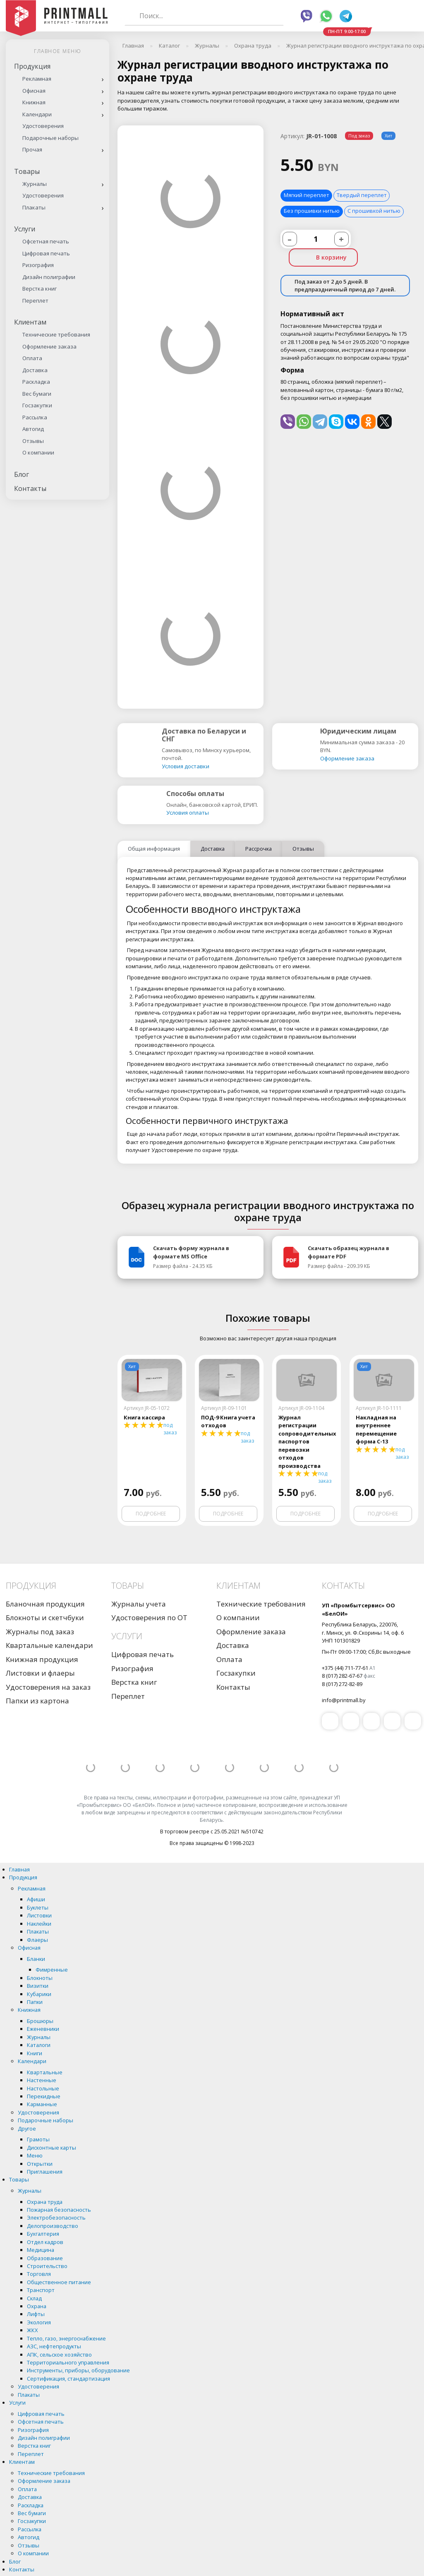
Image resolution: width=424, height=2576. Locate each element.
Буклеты (37, 1907)
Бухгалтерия (43, 2234)
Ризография (38, 265)
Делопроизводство (52, 2226)
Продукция (32, 66)
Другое (27, 2128)
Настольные (43, 2088)
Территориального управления (68, 2363)
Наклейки (39, 1923)
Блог (21, 474)
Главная (19, 1869)
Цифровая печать (46, 253)
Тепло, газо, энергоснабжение (66, 2338)
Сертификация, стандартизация (68, 2378)
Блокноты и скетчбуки (45, 1618)
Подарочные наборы (50, 138)
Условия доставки (185, 766)
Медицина (40, 2250)
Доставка (35, 370)
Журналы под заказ (40, 1632)
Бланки (36, 1959)
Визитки (37, 1986)
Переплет (35, 300)
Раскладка (36, 381)
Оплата (32, 358)
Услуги (24, 228)
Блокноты (40, 1978)
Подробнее (151, 1514)
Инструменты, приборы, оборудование (78, 2370)
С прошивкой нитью (373, 210)
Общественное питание (59, 2282)
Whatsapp (326, 16)
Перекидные (43, 2096)
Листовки (39, 1915)
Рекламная (36, 78)
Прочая (32, 149)
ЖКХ (32, 2330)
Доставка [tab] (213, 848)
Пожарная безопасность (59, 2210)
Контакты (30, 488)
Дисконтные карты (51, 2147)
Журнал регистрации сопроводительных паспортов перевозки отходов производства (306, 1442)
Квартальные (44, 2072)
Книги (34, 2053)
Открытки (40, 2163)
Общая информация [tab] (154, 848)
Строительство (47, 2266)
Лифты (36, 2314)
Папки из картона (37, 1701)
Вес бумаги (36, 393)
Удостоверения (43, 126)
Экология (39, 2322)
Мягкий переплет (306, 195)
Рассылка (34, 417)
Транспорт (41, 2290)
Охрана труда (44, 2202)
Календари (37, 114)
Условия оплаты (187, 812)
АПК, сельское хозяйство (59, 2354)
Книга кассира (144, 1417)
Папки (35, 2002)
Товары (27, 171)
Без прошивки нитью (312, 210)
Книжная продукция (42, 1659)
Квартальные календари (49, 1645)
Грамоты (38, 2139)
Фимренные (52, 1970)
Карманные (42, 2104)
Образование (45, 2258)
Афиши (36, 1899)
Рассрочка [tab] (258, 848)
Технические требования (56, 334)
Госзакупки (37, 405)
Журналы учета (138, 1604)
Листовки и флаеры (40, 1673)
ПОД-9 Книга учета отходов (228, 1421)
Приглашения (44, 2171)
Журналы (34, 184)
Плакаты (34, 207)
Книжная (34, 102)
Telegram (346, 16)
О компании (38, 452)
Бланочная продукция (45, 1604)
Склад (34, 2298)
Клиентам (30, 322)
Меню (35, 2156)
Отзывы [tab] (303, 848)
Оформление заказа (49, 346)
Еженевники (43, 2029)
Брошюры (40, 2021)
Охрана (36, 2306)
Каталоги (38, 2045)
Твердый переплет (361, 195)
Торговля (39, 2274)
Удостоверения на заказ (48, 1687)
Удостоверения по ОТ (149, 1618)
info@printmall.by (343, 1700)
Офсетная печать (45, 241)
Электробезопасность (56, 2218)
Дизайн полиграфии (48, 277)
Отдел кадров (45, 2242)
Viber (306, 16)
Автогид (33, 429)
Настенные (41, 2080)
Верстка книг (39, 288)
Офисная (34, 90)
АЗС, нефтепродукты (54, 2346)
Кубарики (39, 1994)
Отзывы (33, 441)
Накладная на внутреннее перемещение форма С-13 (376, 1430)
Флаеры (37, 1939)
